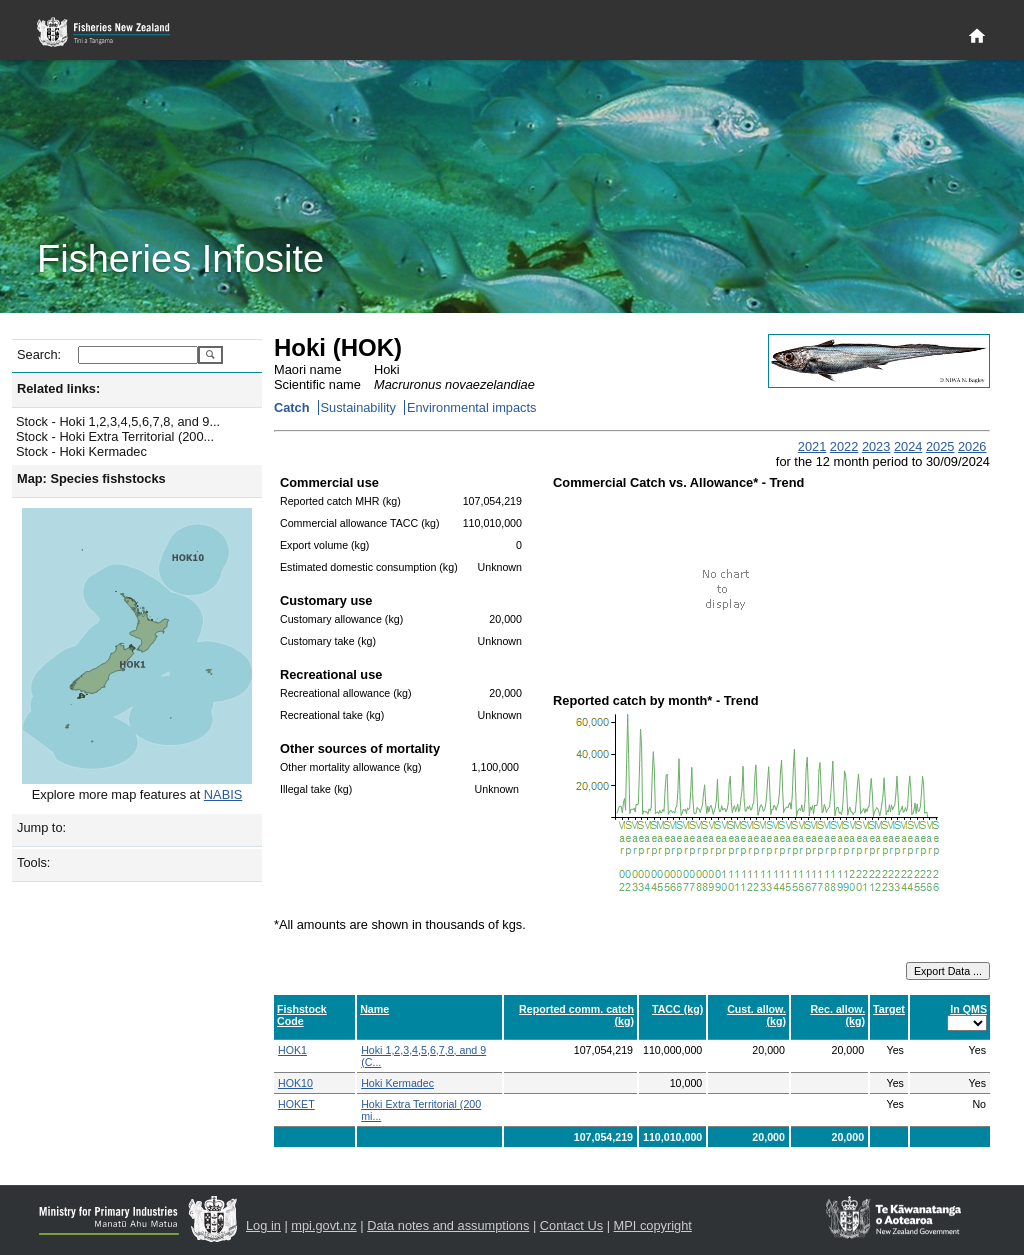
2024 (908, 446)
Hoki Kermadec (397, 1083)
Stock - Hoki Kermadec (81, 451)
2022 (844, 446)
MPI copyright (653, 1225)
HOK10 (295, 1083)
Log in (263, 1225)
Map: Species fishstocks (91, 478)
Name (374, 1009)
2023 (876, 446)
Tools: (33, 862)
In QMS (968, 1009)
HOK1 (292, 1050)
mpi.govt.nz (323, 1225)
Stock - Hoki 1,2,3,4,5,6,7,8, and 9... (118, 421)
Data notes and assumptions (448, 1225)
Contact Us (571, 1225)
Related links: (58, 388)
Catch (292, 407)
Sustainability (358, 407)
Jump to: (41, 827)
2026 (972, 446)
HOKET (296, 1104)
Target (889, 1009)
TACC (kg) (677, 1009)
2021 (812, 446)
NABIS (223, 794)
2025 (940, 446)
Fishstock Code (302, 1015)
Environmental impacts (471, 407)
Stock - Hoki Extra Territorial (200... (115, 436)
